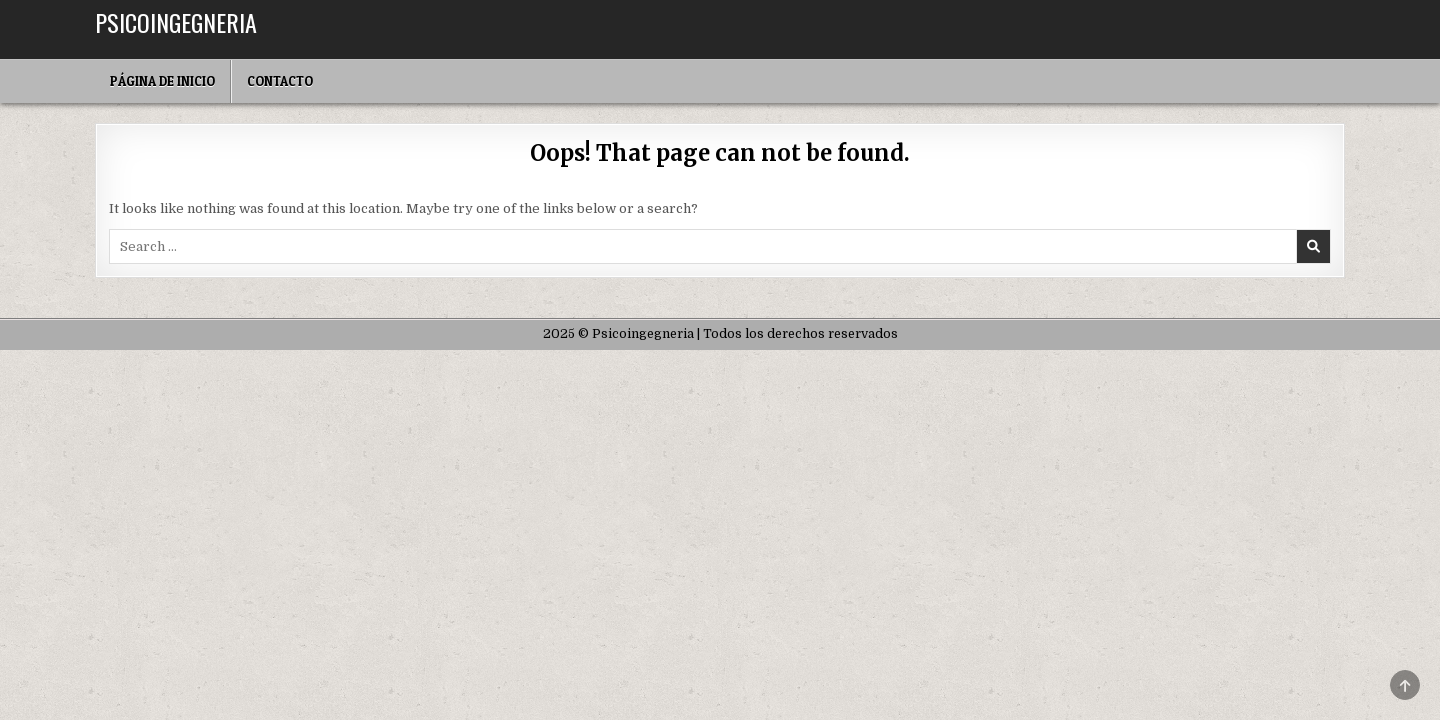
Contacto (280, 81)
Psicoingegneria (176, 22)
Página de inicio (162, 81)
